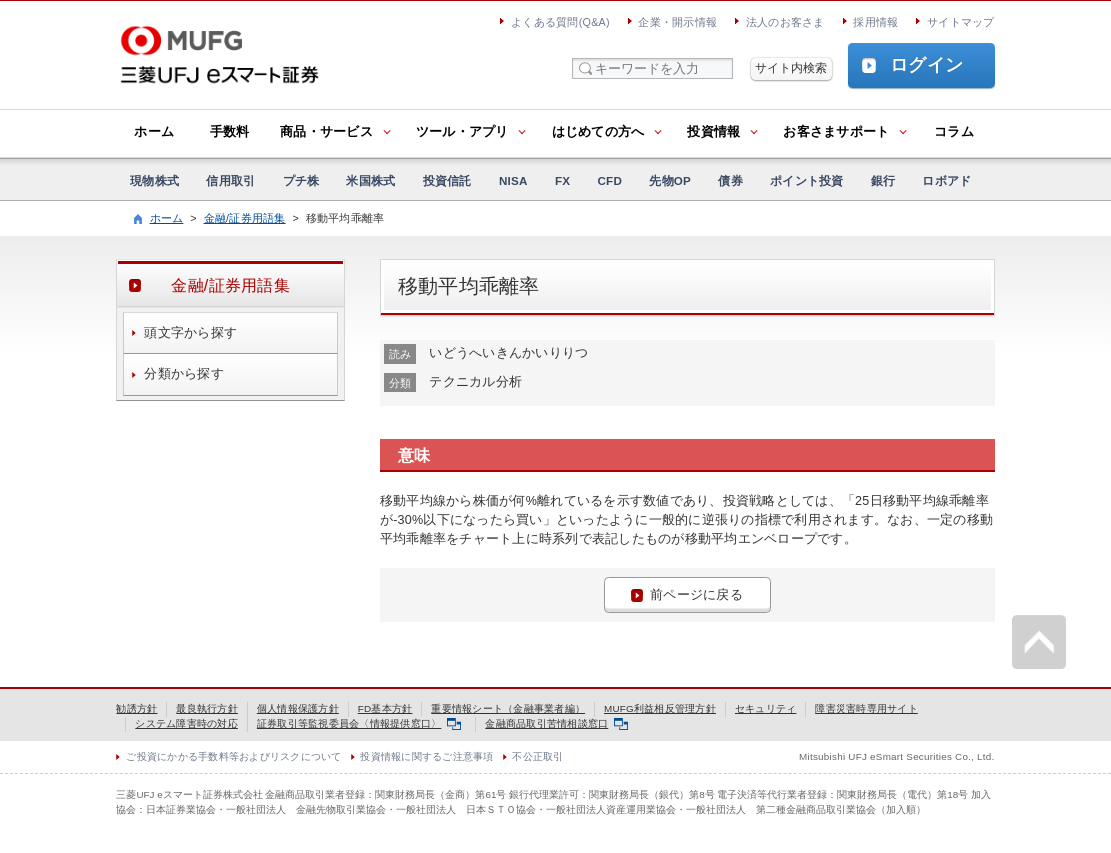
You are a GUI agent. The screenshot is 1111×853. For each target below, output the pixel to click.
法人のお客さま (785, 22)
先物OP (670, 180)
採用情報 (875, 22)
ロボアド (946, 180)
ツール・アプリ (462, 132)
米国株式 (370, 180)
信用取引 (230, 180)
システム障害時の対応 (186, 723)
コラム (954, 132)
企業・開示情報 (677, 22)
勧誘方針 (136, 708)
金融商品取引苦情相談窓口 (556, 723)
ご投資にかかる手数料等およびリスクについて (233, 756)
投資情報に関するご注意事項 (426, 756)
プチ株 (301, 180)
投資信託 (447, 180)
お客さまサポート (836, 132)
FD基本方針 (385, 708)
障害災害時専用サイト (866, 708)
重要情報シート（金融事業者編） (508, 708)
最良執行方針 (207, 708)
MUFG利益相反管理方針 (660, 708)
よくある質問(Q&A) (560, 22)
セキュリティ (766, 708)
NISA (513, 180)
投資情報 (713, 132)
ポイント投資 (807, 180)
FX (562, 180)
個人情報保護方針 (298, 708)
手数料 (230, 132)
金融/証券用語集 (245, 218)
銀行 (883, 180)
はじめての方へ (598, 132)
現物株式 (154, 180)
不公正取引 (537, 756)
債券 (730, 180)
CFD (609, 180)
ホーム (154, 132)
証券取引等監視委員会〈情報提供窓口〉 (359, 723)
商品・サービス (326, 132)
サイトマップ (961, 22)
